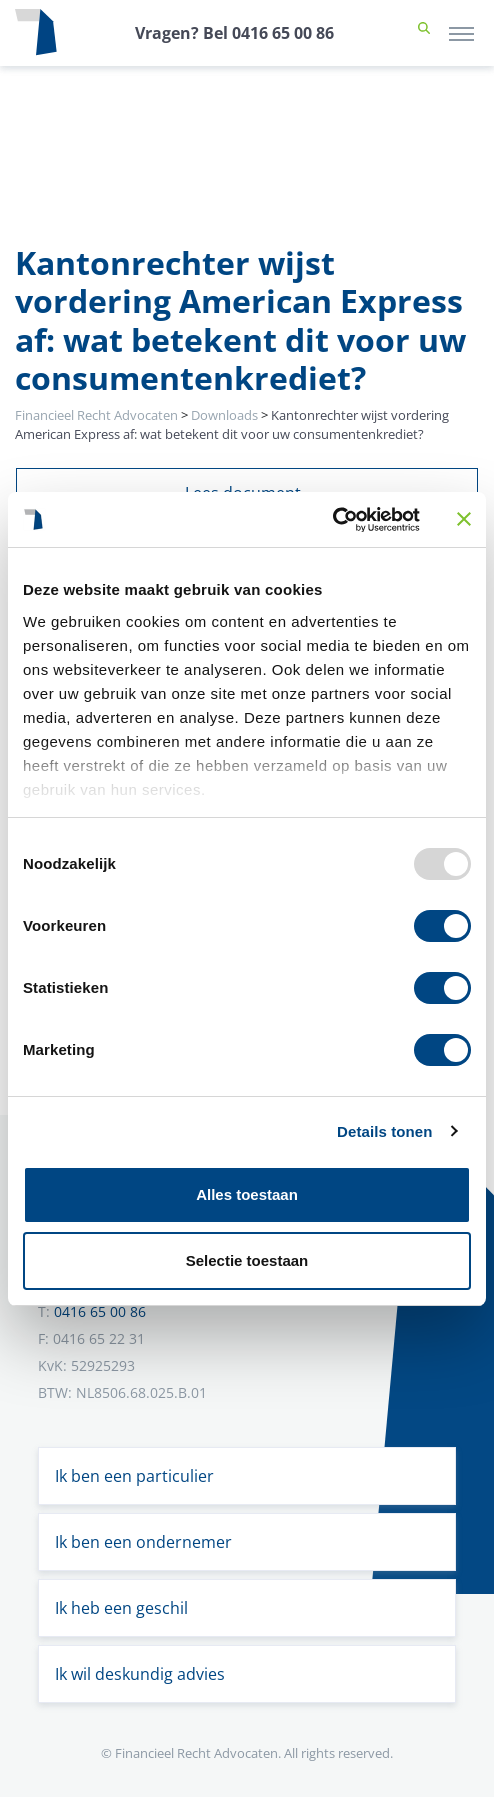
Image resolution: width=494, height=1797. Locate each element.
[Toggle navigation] (461, 33)
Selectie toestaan (247, 1260)
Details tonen (384, 1131)
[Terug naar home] (36, 33)
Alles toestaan (247, 1194)
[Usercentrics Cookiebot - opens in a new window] (332, 520)
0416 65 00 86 (100, 1311)
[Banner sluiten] (464, 519)
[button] (424, 33)
